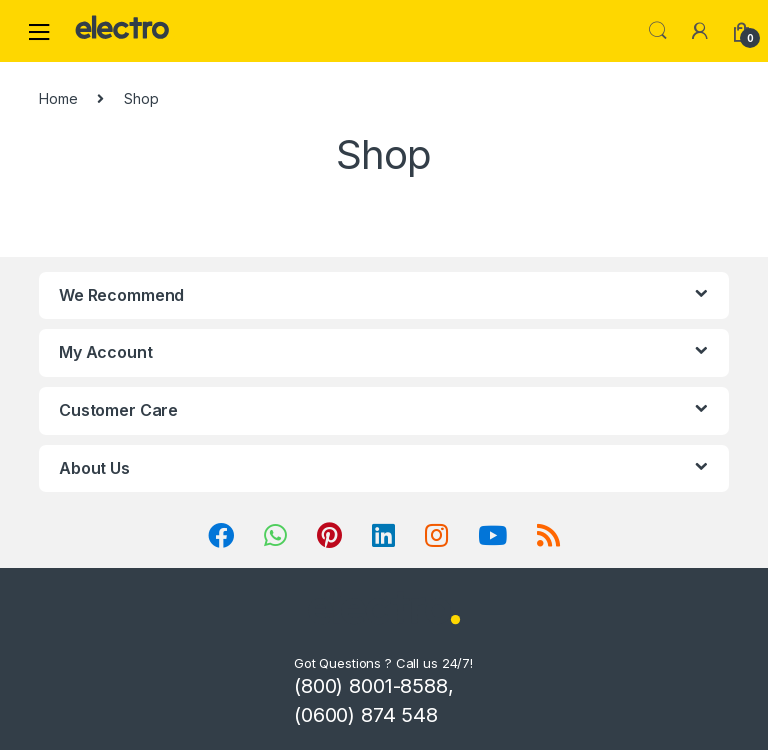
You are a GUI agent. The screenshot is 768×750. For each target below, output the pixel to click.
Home (58, 98)
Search (658, 31)
